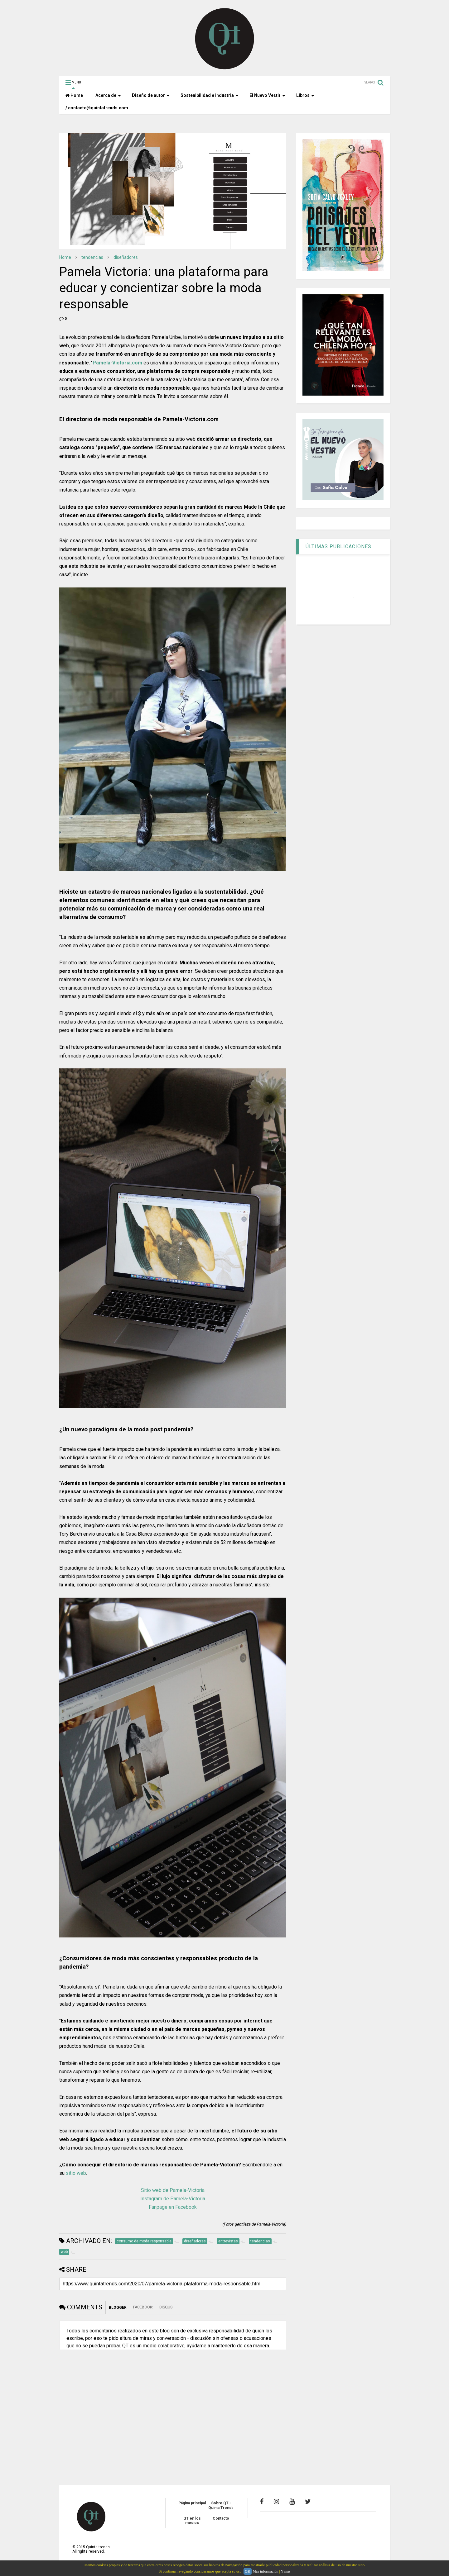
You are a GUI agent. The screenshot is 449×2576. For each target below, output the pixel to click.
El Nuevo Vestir (267, 95)
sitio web (76, 2173)
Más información (265, 2571)
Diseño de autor (151, 95)
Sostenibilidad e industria (210, 95)
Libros (305, 95)
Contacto (221, 2518)
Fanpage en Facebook (173, 2207)
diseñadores (125, 257)
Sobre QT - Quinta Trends (221, 2505)
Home (74, 95)
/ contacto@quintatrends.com (96, 107)
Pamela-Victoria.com (117, 363)
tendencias (92, 257)
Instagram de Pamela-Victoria (172, 2199)
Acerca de (108, 95)
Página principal (192, 2503)
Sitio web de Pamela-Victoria (173, 2190)
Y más (285, 2571)
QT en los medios (192, 2520)
